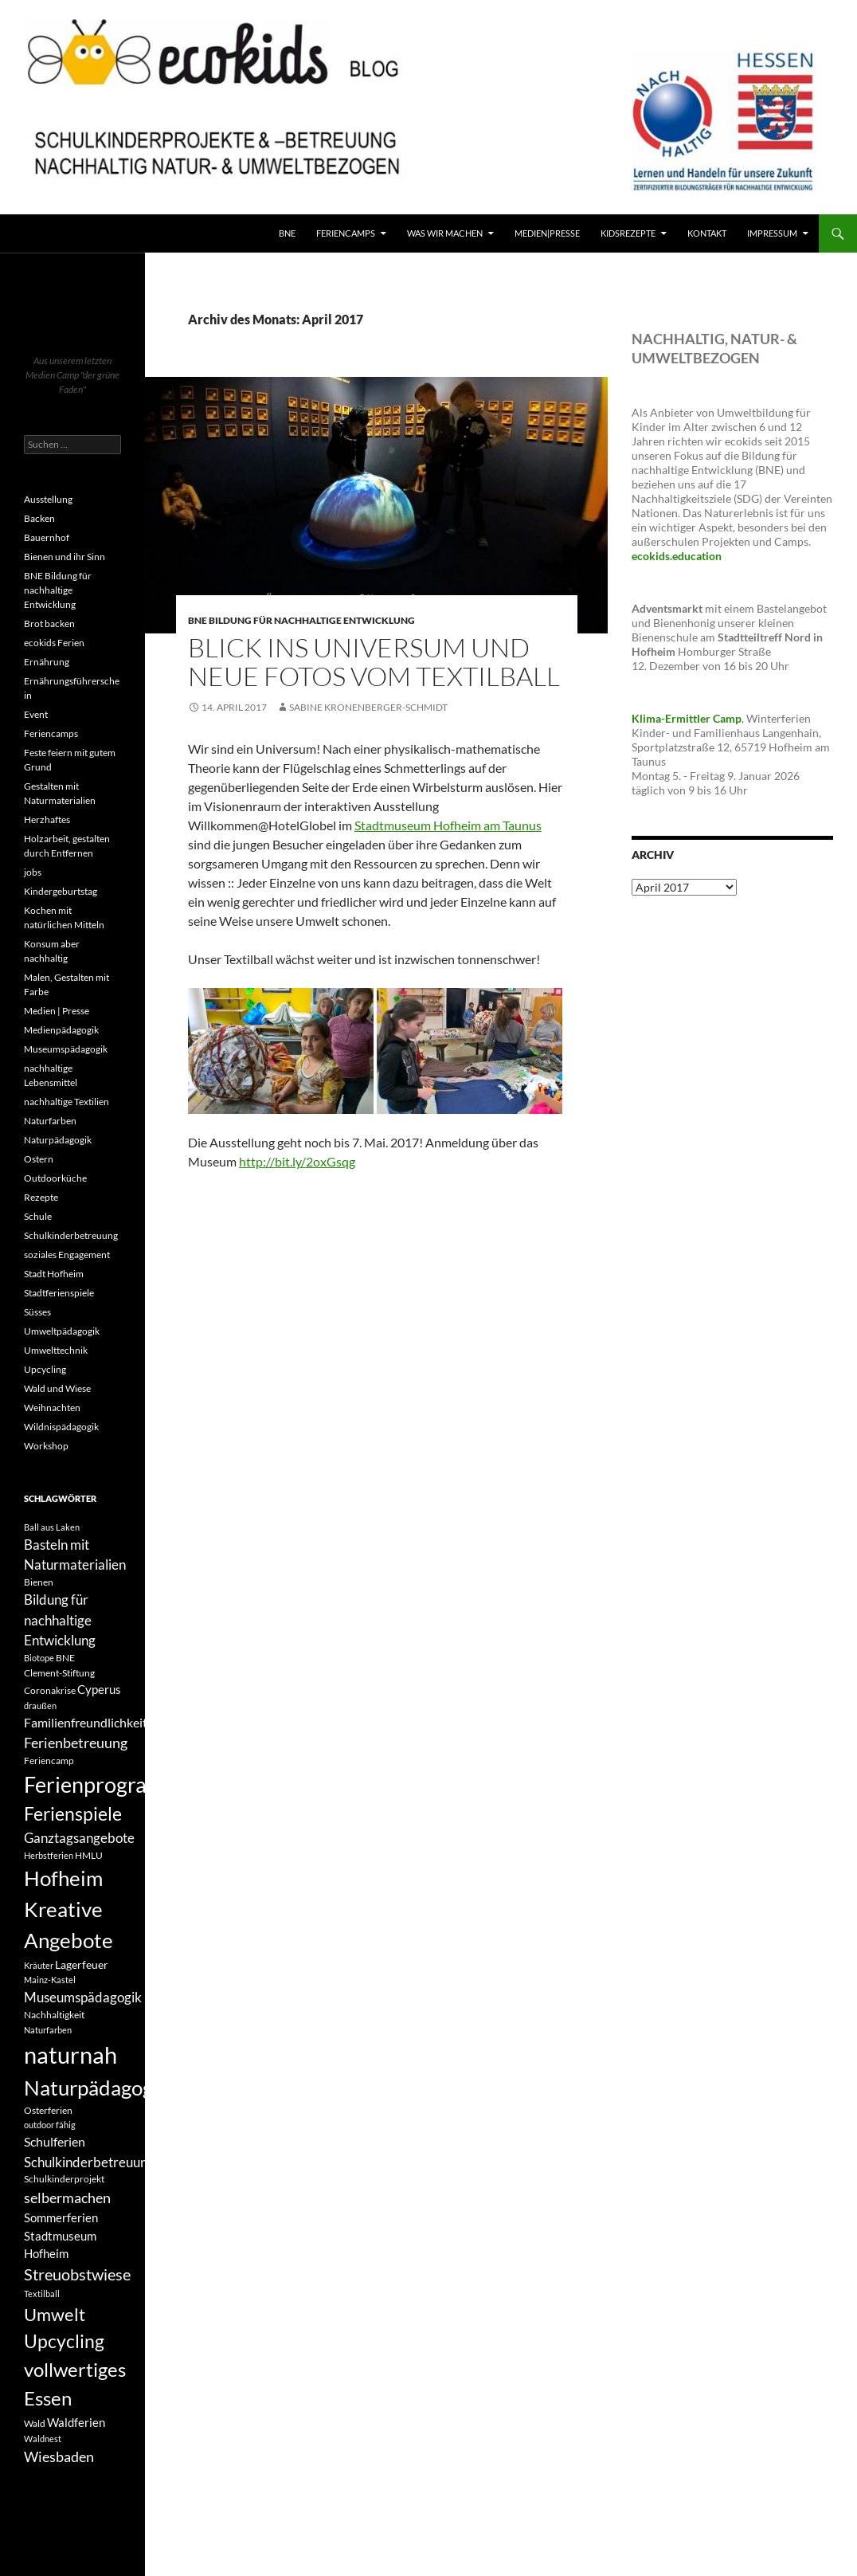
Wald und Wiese (57, 1388)
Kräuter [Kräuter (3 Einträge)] (38, 1965)
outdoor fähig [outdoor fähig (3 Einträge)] (50, 2124)
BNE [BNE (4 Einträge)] (65, 1658)
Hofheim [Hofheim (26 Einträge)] (63, 1878)
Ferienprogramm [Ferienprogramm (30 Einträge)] (103, 1785)
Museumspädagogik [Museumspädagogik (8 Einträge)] (83, 1997)
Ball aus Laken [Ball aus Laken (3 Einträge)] (52, 1527)
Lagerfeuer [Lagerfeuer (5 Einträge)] (81, 1964)
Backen (39, 518)
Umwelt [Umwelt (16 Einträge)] (54, 2314)
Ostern (38, 1159)
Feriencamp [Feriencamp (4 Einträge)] (49, 1760)
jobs (32, 872)
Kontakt (706, 233)
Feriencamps (51, 733)
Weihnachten (52, 1407)
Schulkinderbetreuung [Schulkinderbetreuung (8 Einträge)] (89, 2162)
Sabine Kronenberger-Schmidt (368, 707)
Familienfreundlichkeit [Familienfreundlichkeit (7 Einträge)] (85, 1722)
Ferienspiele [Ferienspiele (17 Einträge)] (73, 1814)
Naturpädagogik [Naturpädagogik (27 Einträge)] (97, 2087)
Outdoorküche (55, 1178)
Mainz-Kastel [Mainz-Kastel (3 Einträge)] (50, 1979)
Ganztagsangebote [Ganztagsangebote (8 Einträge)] (79, 1837)
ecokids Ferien (54, 643)
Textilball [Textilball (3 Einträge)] (42, 2293)
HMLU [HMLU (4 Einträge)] (89, 1855)
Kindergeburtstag (60, 891)
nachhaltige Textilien (66, 1102)
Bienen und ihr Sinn (64, 557)
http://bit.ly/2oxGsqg (297, 1161)
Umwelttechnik (56, 1350)
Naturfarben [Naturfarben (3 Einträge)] (48, 2030)
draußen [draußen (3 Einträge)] (40, 1705)
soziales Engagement (67, 1255)
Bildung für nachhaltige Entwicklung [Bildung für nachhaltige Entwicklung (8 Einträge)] (60, 1620)
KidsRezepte (628, 233)
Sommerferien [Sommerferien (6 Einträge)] (61, 2217)
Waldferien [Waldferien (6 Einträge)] (76, 2422)
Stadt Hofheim (54, 1274)
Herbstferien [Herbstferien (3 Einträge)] (48, 1855)
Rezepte (41, 1197)
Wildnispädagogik (61, 1427)
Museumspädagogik (66, 1049)
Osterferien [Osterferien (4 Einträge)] (48, 2110)
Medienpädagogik (61, 1030)
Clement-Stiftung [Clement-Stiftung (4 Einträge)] (59, 1673)
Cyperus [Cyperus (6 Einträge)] (99, 1689)
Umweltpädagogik (62, 1331)
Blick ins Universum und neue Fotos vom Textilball (374, 661)
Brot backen (49, 623)
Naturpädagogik (58, 1140)
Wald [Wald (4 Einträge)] (34, 2423)
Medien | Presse (56, 1011)
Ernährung (46, 662)
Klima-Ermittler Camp (687, 718)
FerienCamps (345, 233)
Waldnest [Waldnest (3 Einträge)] (42, 2438)
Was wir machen (445, 233)
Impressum (772, 233)
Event (36, 714)
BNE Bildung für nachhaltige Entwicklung (301, 620)
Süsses (37, 1312)
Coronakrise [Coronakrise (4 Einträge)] (50, 1690)
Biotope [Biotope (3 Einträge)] (39, 1658)
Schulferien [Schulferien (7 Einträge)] (54, 2141)
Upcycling (45, 1369)
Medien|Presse (547, 233)
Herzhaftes (47, 819)
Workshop (46, 1446)
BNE (287, 233)
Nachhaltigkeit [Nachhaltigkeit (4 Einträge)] (54, 2015)
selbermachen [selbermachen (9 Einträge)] (67, 2197)
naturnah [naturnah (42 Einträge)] (70, 2054)
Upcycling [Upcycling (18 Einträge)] (64, 2341)
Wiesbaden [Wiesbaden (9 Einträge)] (59, 2456)
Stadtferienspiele (59, 1293)
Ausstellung (48, 499)
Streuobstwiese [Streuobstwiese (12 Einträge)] (77, 2274)
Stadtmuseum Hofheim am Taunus (448, 825)
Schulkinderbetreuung (71, 1235)
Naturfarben (50, 1121)
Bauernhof (46, 537)
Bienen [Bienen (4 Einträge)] (38, 1582)
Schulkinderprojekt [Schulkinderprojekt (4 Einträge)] (64, 2179)
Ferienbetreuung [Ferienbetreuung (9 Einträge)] (75, 1742)
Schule (38, 1216)
